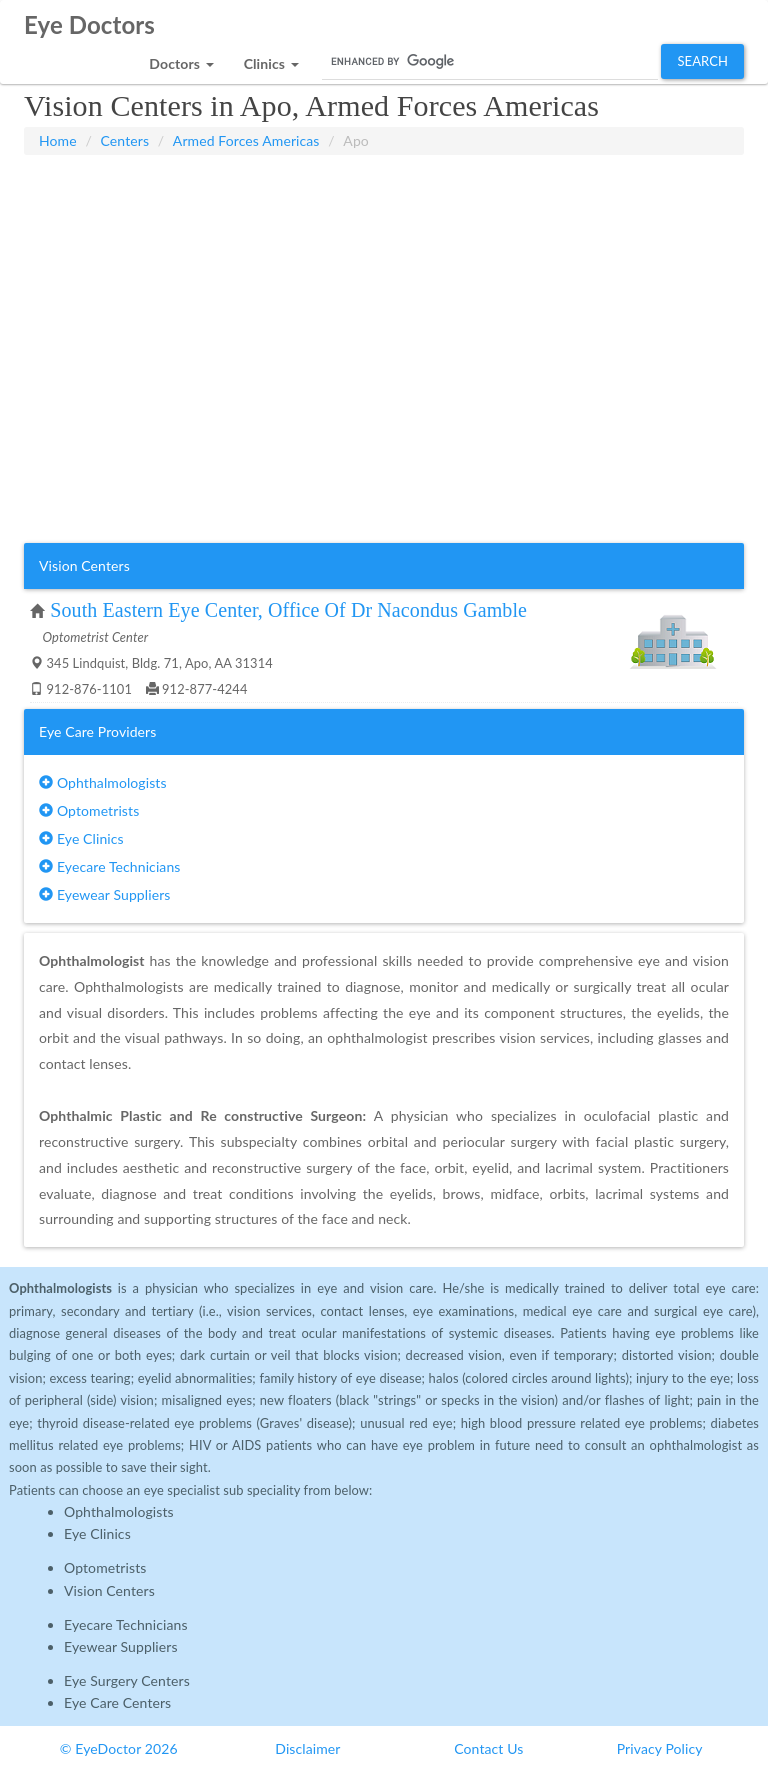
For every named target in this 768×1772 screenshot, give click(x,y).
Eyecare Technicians (109, 866)
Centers (125, 140)
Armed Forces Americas (246, 140)
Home (58, 140)
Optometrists (89, 810)
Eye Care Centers (117, 1702)
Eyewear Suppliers (104, 894)
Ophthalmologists (103, 782)
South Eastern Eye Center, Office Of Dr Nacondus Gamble (288, 610)
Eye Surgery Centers (127, 1680)
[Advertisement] (384, 205)
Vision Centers (109, 1590)
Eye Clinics (81, 838)
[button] (181, 58)
